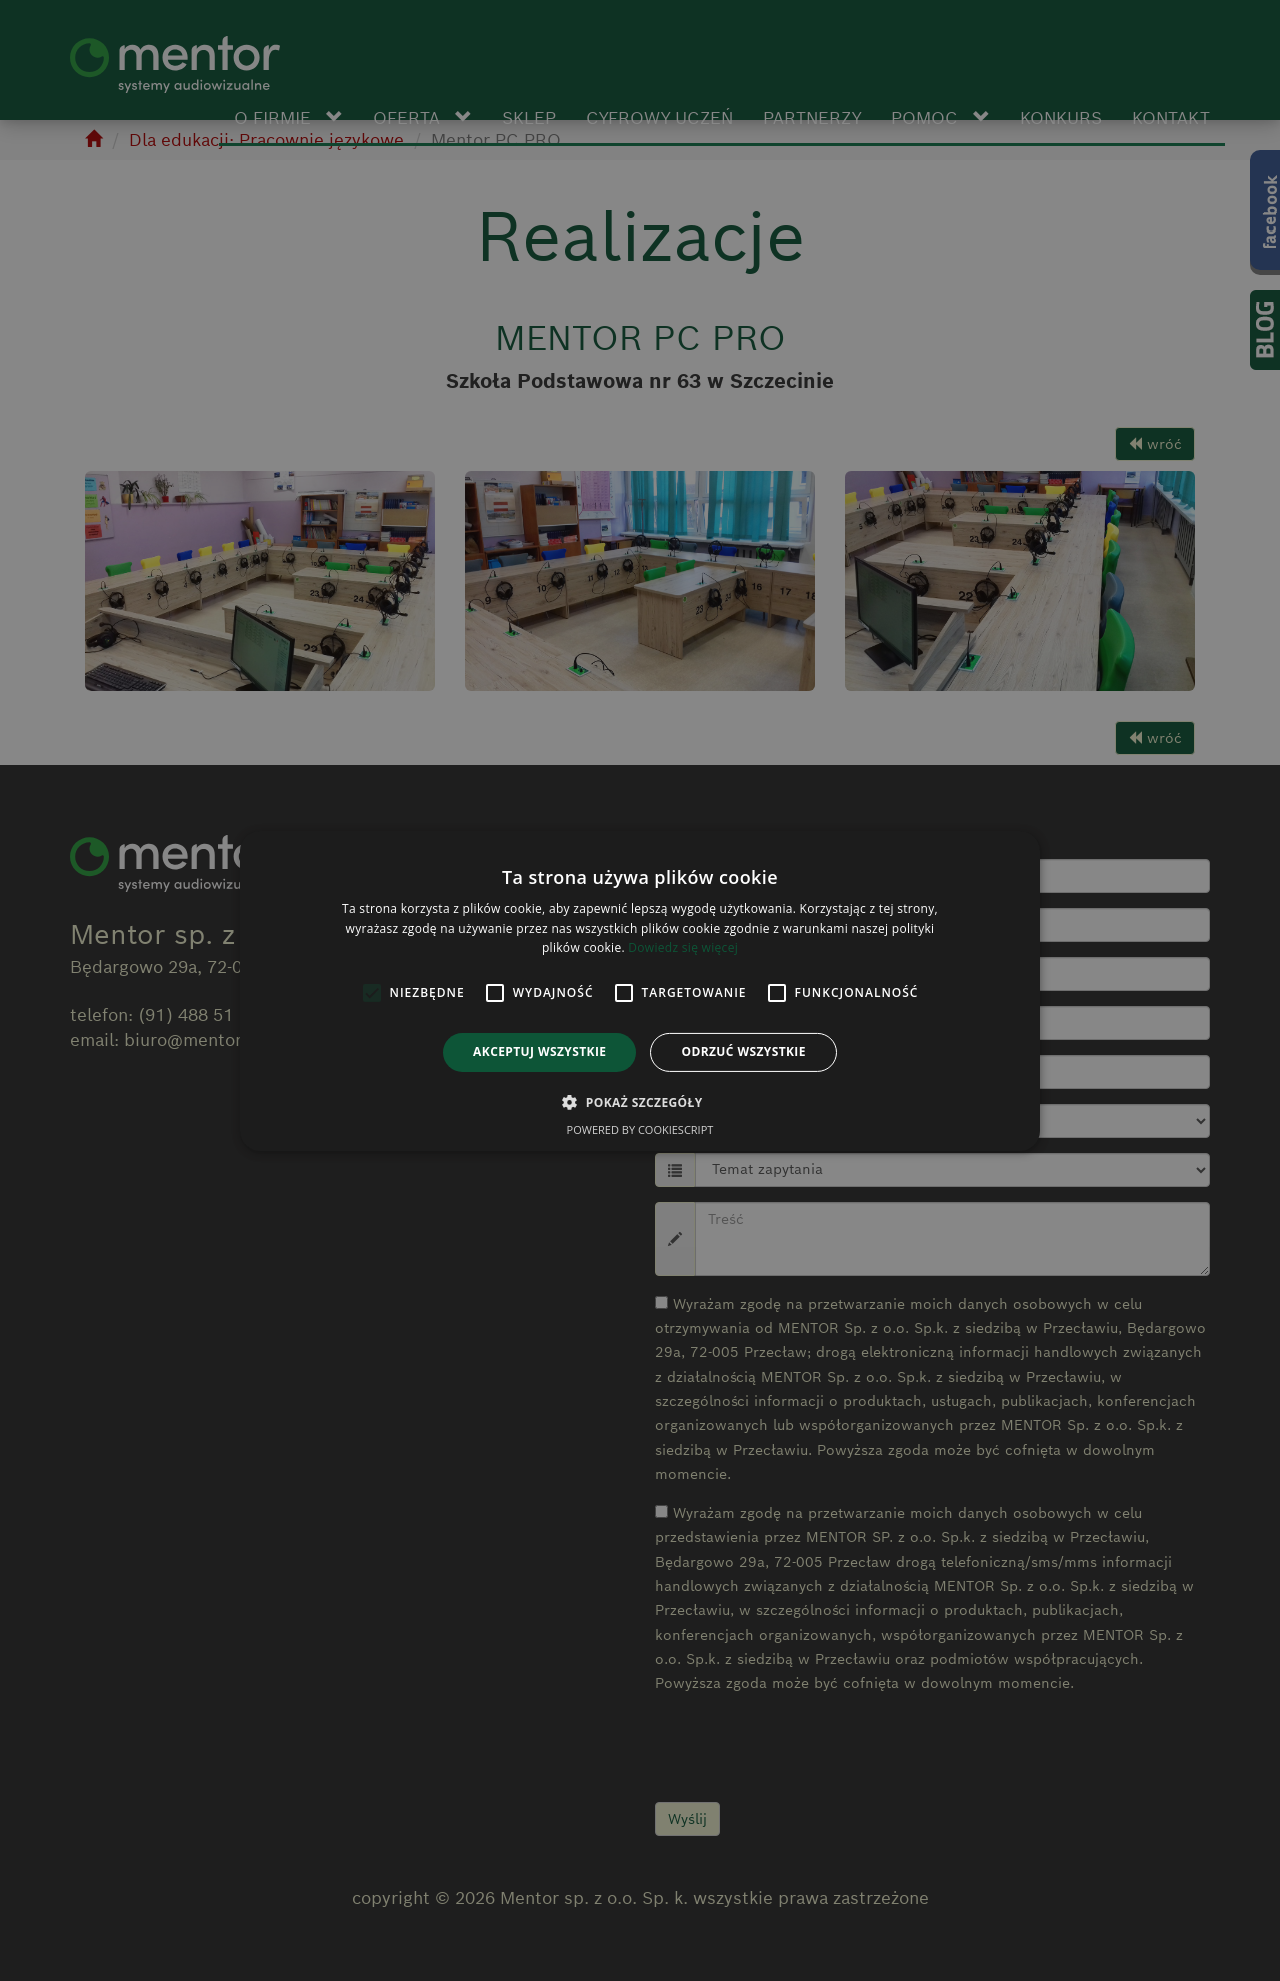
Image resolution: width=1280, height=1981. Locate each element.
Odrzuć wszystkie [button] (743, 1051)
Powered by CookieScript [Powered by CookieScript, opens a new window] (640, 1129)
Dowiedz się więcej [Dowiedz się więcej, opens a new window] (683, 947)
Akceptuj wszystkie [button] (539, 1051)
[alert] (640, 990)
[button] (639, 1102)
